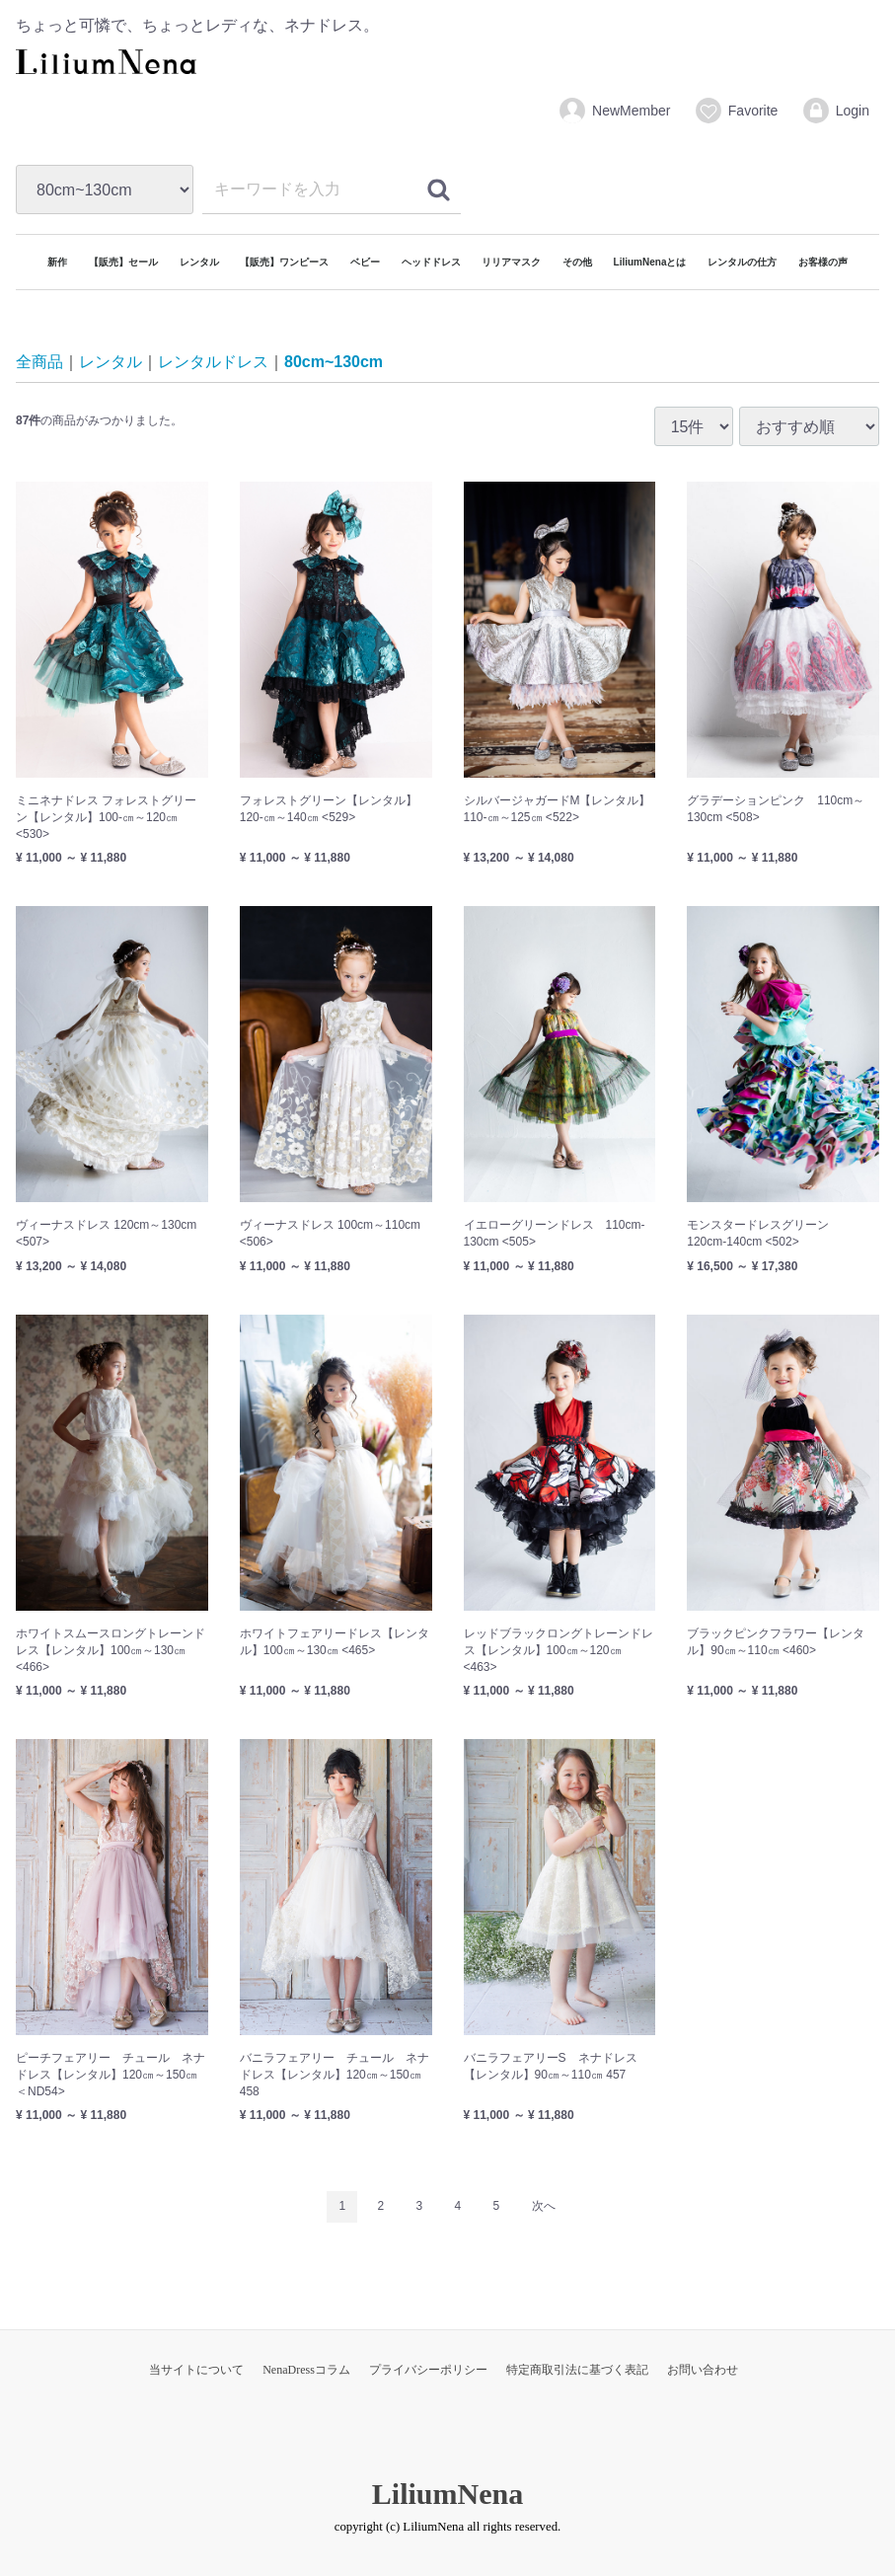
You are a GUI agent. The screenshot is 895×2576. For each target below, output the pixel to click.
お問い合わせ (702, 2370)
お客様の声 (823, 262)
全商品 (39, 362)
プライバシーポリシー (428, 2370)
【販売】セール (123, 262)
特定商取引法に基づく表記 (577, 2370)
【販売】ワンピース (284, 262)
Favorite (736, 110)
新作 (57, 262)
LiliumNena (447, 2493)
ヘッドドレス (431, 262)
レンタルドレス (213, 362)
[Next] (543, 2208)
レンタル (199, 262)
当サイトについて (196, 2370)
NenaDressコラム (306, 2370)
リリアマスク (511, 262)
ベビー (365, 262)
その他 (577, 262)
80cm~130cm (333, 362)
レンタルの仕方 (742, 262)
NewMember (614, 110)
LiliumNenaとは (650, 262)
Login (835, 110)
